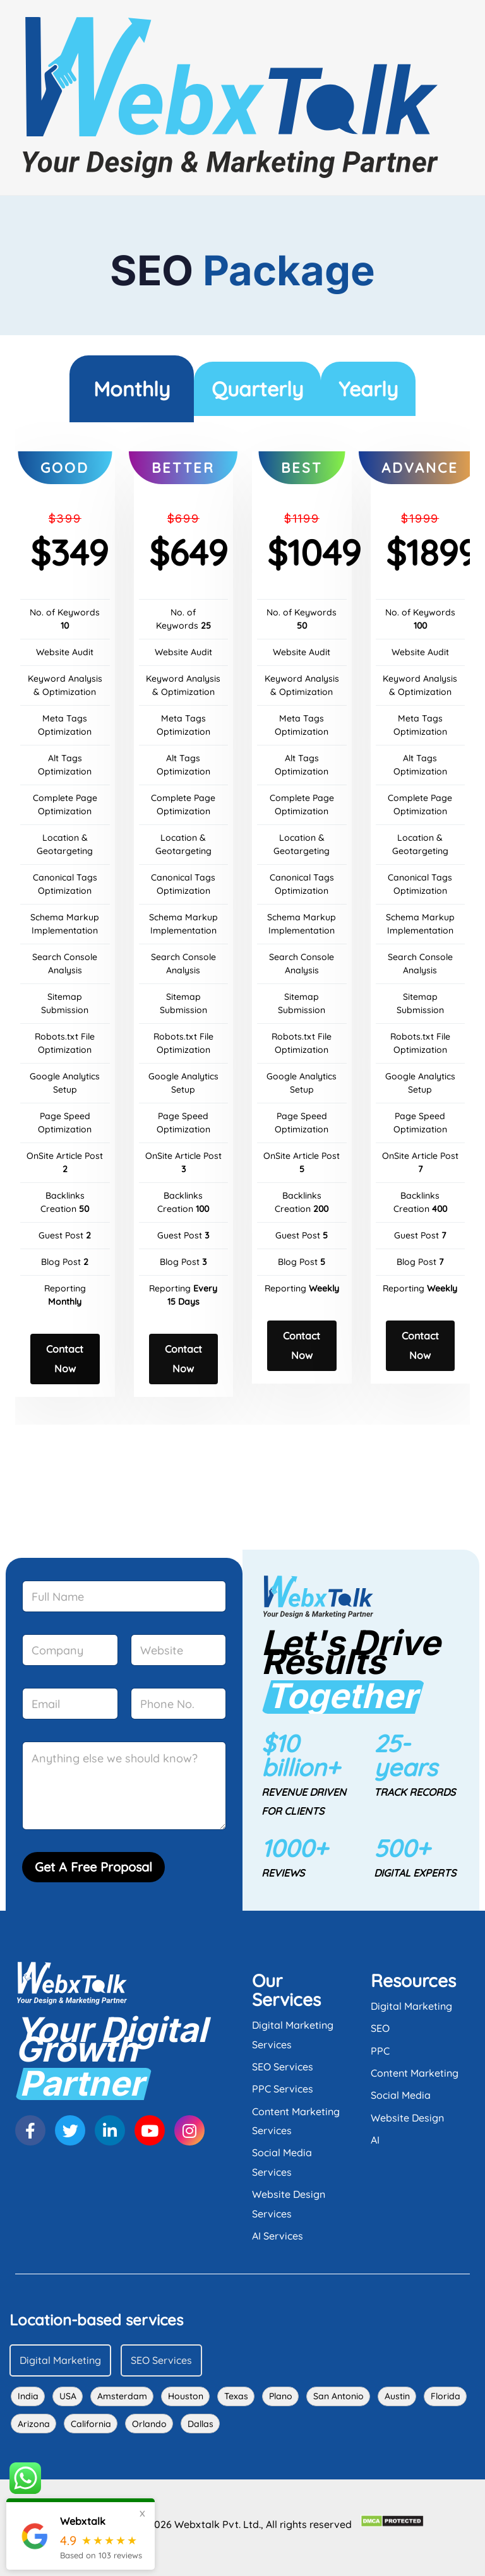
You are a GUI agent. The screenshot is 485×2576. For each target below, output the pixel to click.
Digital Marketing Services (292, 2034)
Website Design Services (288, 2203)
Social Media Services (282, 2162)
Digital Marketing (411, 2006)
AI (375, 2140)
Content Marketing (414, 2073)
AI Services (277, 2235)
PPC (380, 2051)
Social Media (401, 2095)
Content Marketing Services (296, 2121)
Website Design (407, 2117)
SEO (380, 2028)
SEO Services (282, 2066)
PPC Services (282, 2088)
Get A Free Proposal (93, 1867)
